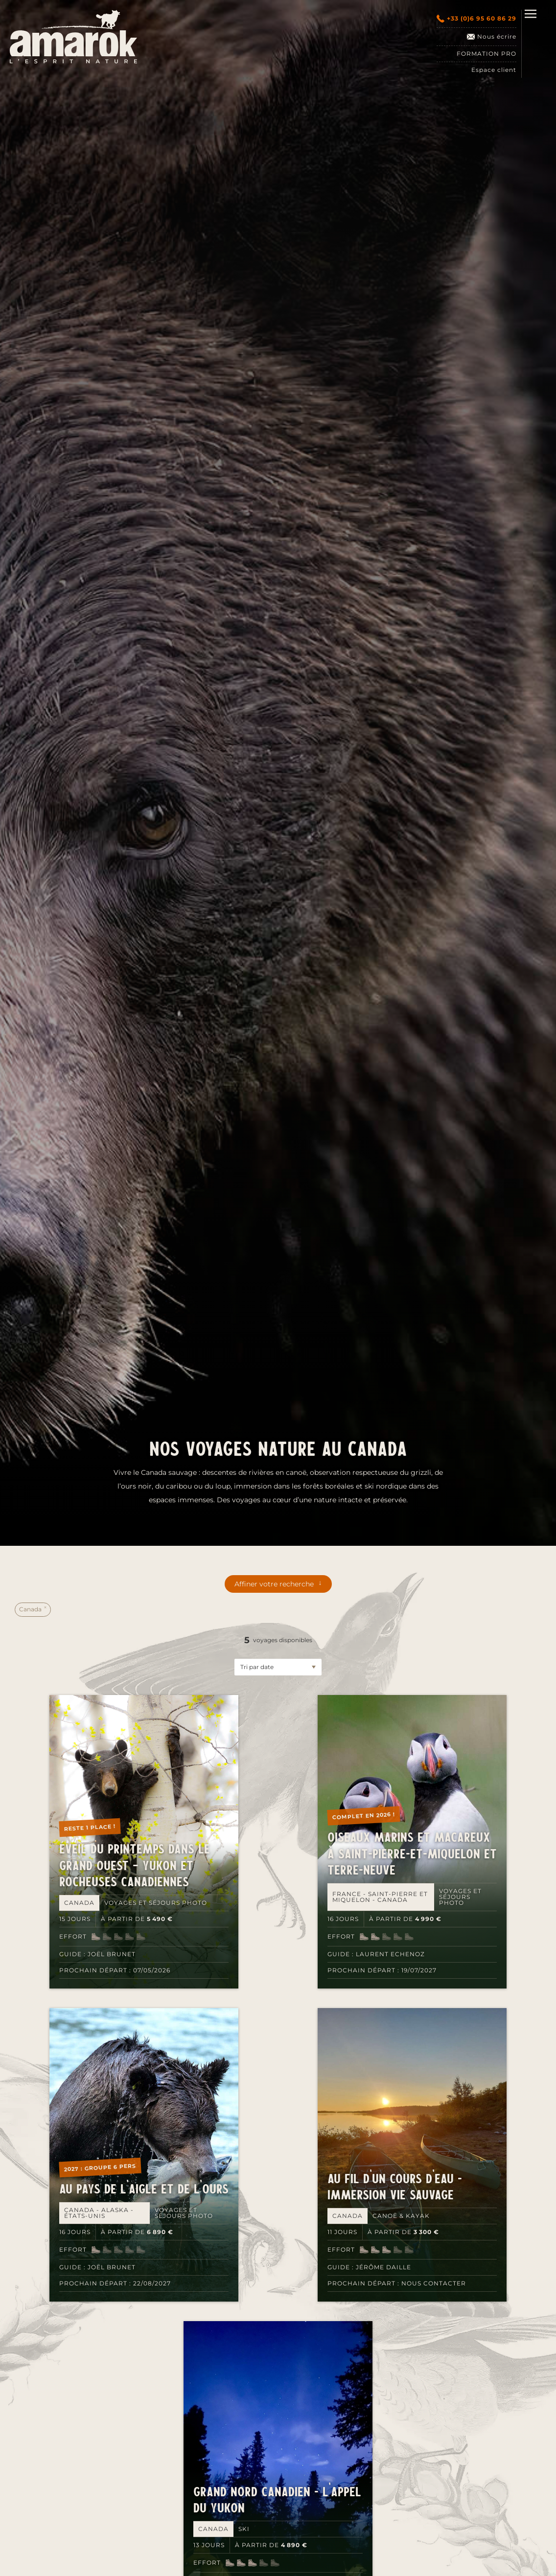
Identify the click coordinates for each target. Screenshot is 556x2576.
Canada (31, 1609)
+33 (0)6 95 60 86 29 (476, 19)
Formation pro (486, 54)
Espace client (493, 70)
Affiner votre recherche (274, 1584)
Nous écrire (491, 37)
